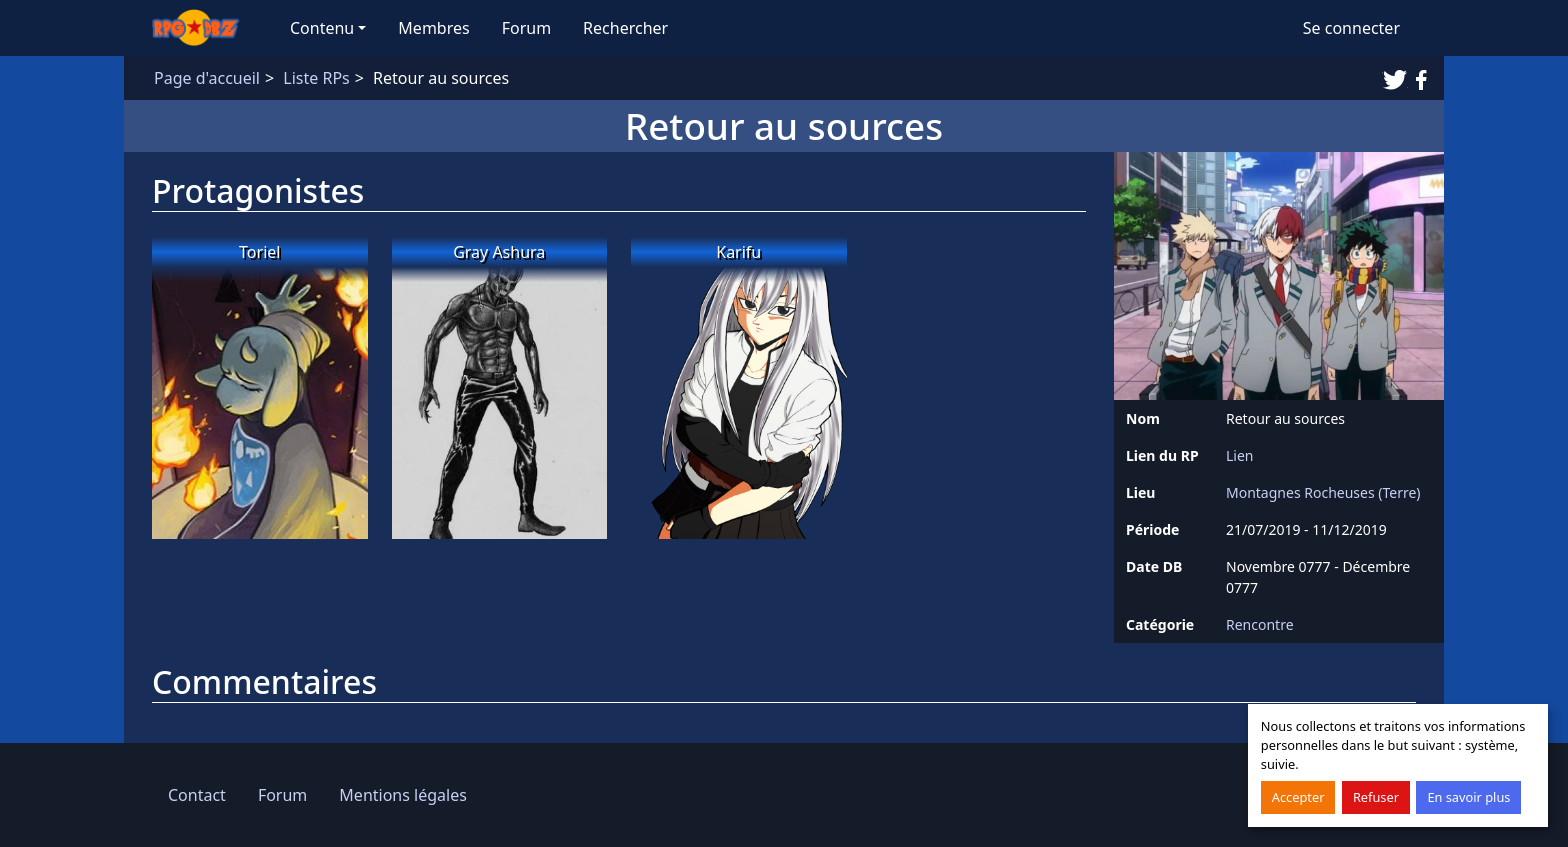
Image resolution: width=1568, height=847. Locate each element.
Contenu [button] (322, 28)
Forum (526, 28)
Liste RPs (316, 78)
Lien (1240, 455)
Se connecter (1351, 28)
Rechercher (625, 28)
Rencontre (1260, 624)
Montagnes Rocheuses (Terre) (1323, 492)
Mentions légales (403, 795)
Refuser (1376, 797)
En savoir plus (1468, 797)
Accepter (1298, 797)
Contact (197, 795)
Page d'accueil (207, 78)
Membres (433, 28)
